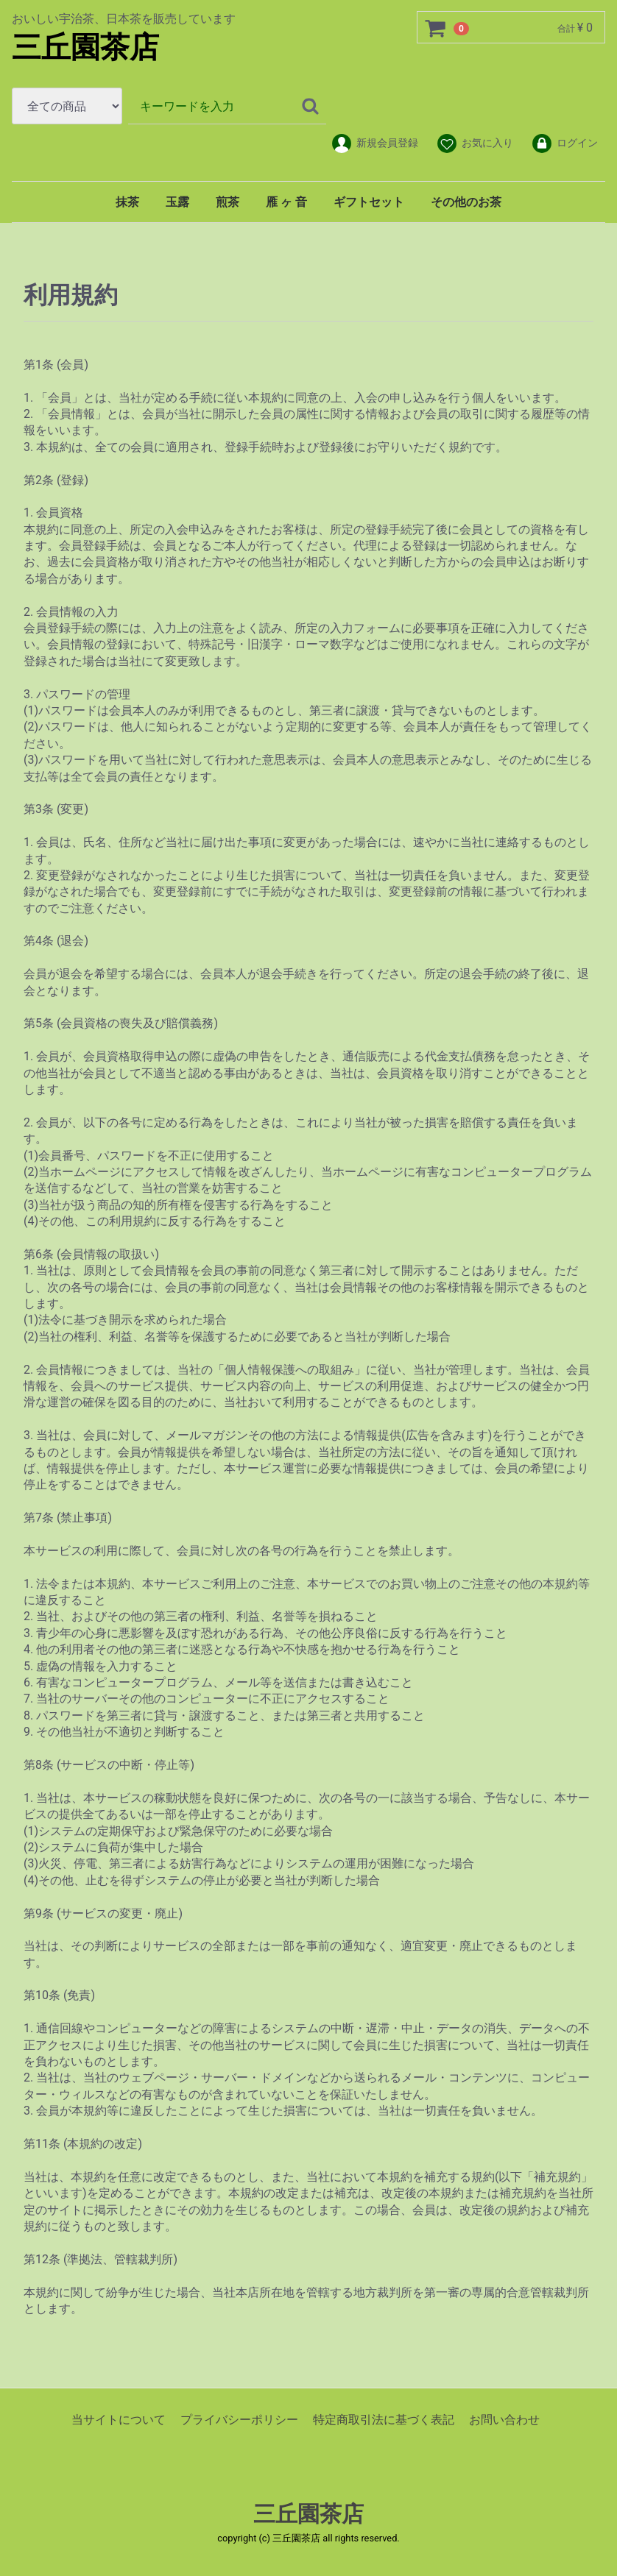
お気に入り (474, 143)
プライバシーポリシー (239, 2420)
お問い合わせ (504, 2420)
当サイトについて (118, 2420)
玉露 (177, 202)
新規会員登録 (374, 143)
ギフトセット (369, 202)
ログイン (564, 143)
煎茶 (227, 202)
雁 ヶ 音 (286, 202)
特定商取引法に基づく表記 (383, 2420)
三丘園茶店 (85, 47)
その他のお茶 (466, 202)
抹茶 (127, 202)
